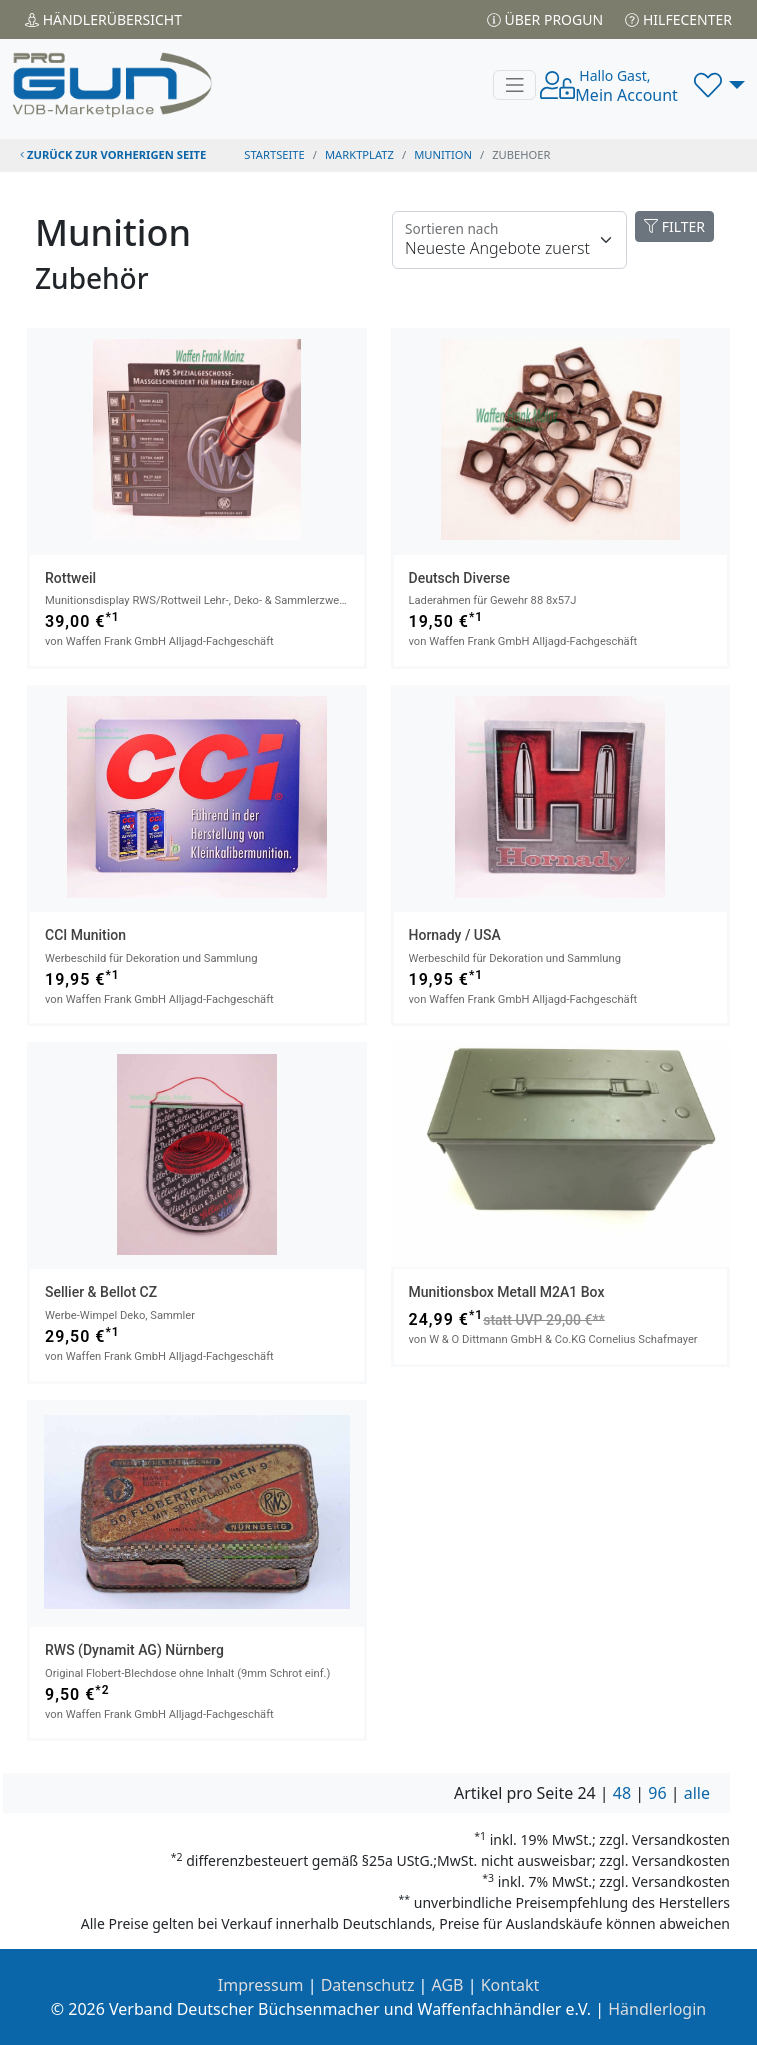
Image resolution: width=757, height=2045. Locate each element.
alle (697, 1793)
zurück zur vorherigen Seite (113, 154)
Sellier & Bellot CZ (101, 1292)
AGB (448, 1985)
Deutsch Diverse (460, 578)
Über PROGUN (545, 19)
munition (443, 154)
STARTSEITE (274, 154)
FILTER (674, 226)
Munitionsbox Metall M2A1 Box (507, 1292)
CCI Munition (85, 935)
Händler (103, 19)
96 (657, 1793)
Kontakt (510, 1985)
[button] (719, 85)
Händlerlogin (657, 2009)
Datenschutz (368, 1985)
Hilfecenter (678, 19)
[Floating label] (509, 240)
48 (622, 1793)
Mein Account (626, 86)
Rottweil (70, 578)
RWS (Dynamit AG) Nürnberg (134, 1650)
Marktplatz (359, 154)
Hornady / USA (455, 935)
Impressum (261, 1985)
